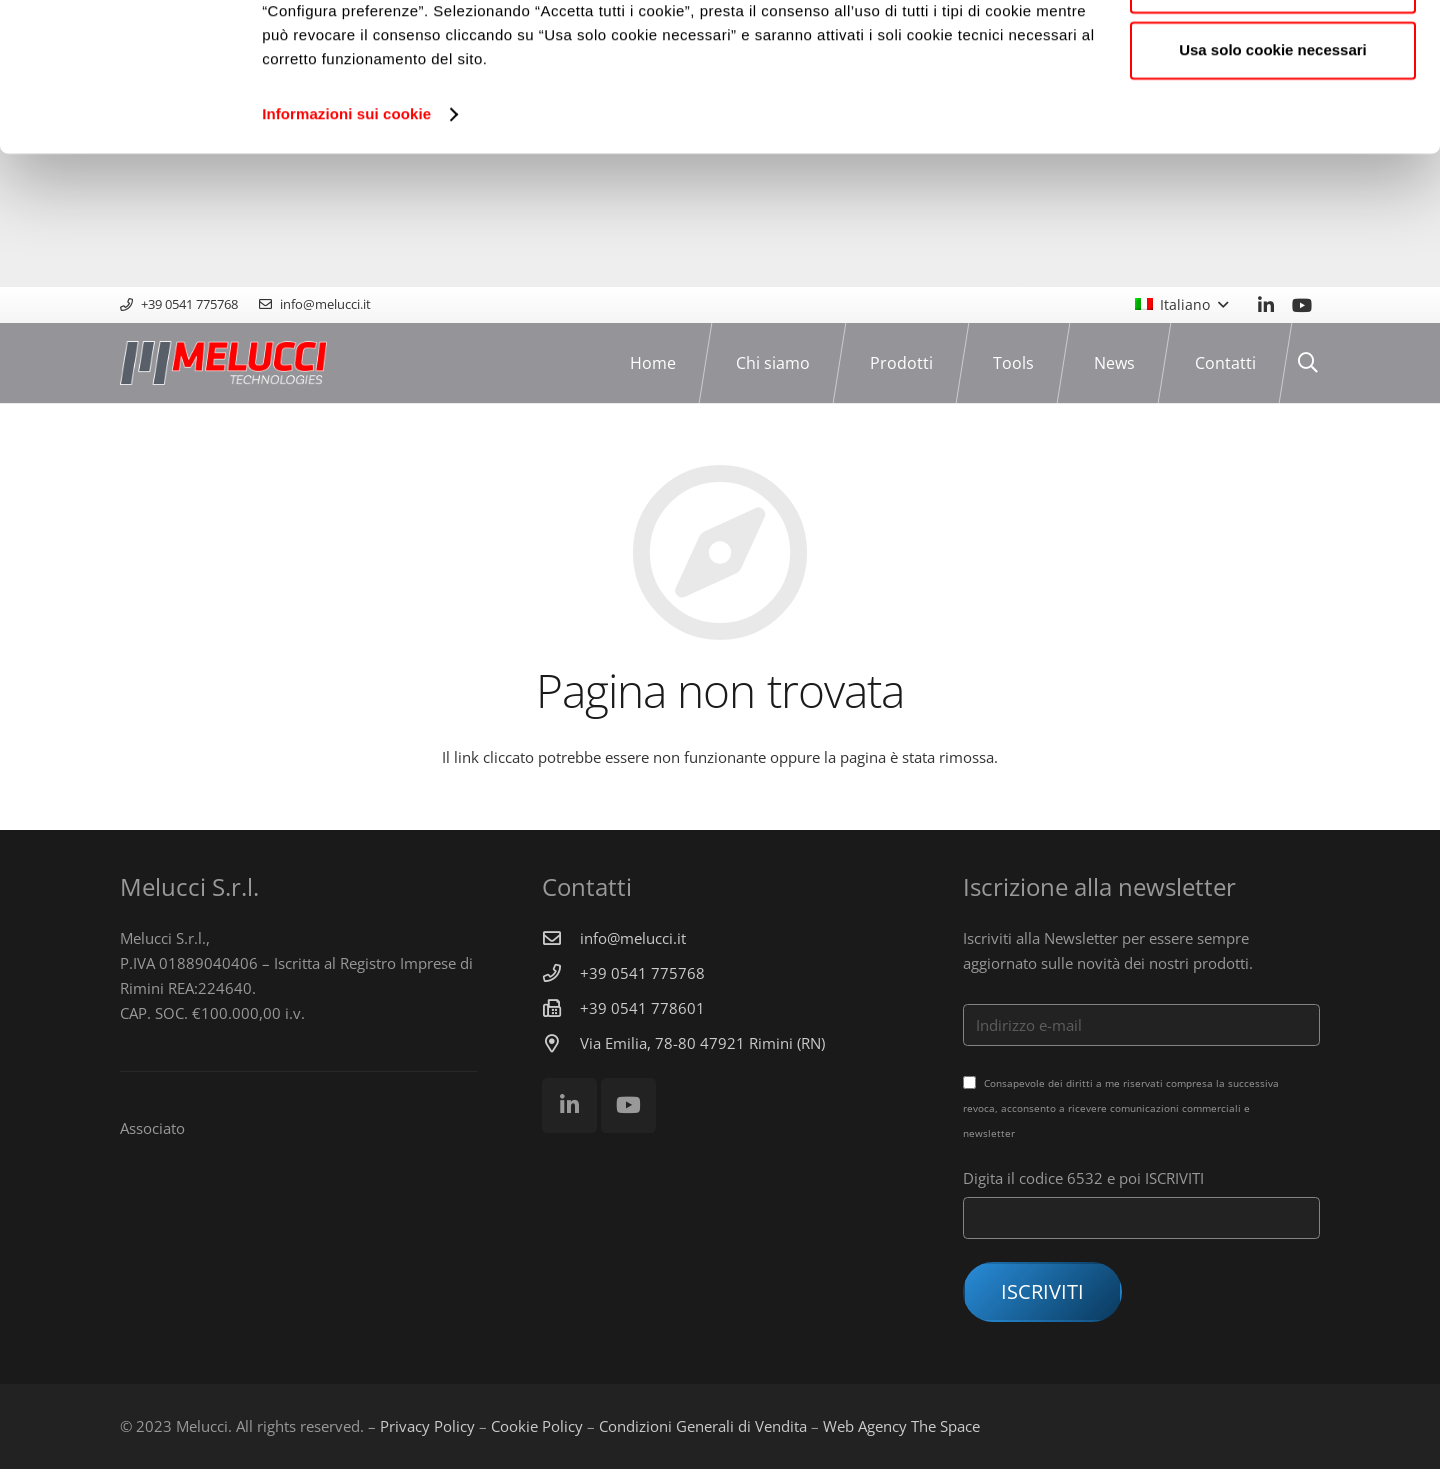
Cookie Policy (537, 1426)
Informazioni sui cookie (346, 247)
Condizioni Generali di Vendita (703, 1426)
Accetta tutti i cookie (1273, 52)
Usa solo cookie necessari (1273, 183)
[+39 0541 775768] (561, 973)
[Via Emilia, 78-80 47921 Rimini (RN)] (561, 1043)
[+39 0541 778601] (561, 1008)
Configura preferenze (1273, 118)
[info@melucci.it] (561, 938)
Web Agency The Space (901, 1426)
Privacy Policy (427, 1426)
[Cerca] (1308, 363)
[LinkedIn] (1266, 305)
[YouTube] (1302, 305)
